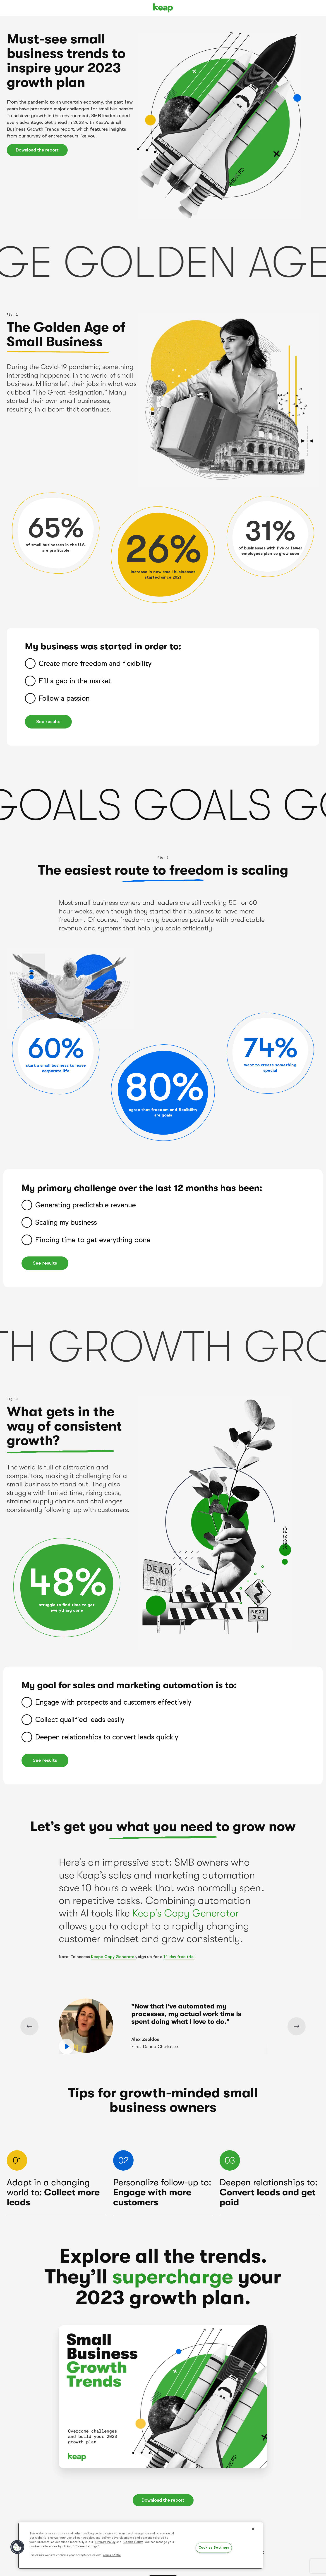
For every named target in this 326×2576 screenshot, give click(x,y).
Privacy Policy (105, 2542)
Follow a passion (64, 698)
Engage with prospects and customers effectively (113, 1702)
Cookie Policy (133, 2542)
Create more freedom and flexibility (95, 663)
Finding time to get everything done (93, 1240)
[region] (140, 2545)
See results (48, 721)
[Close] (253, 2529)
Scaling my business (66, 1222)
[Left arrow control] (29, 2026)
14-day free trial (178, 1956)
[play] (66, 2046)
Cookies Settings (214, 2548)
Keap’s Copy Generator (185, 1913)
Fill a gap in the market (75, 681)
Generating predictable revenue (85, 1205)
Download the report (37, 150)
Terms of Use (112, 2555)
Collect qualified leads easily (79, 1719)
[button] (17, 2547)
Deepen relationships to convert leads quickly (106, 1737)
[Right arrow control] (297, 2026)
